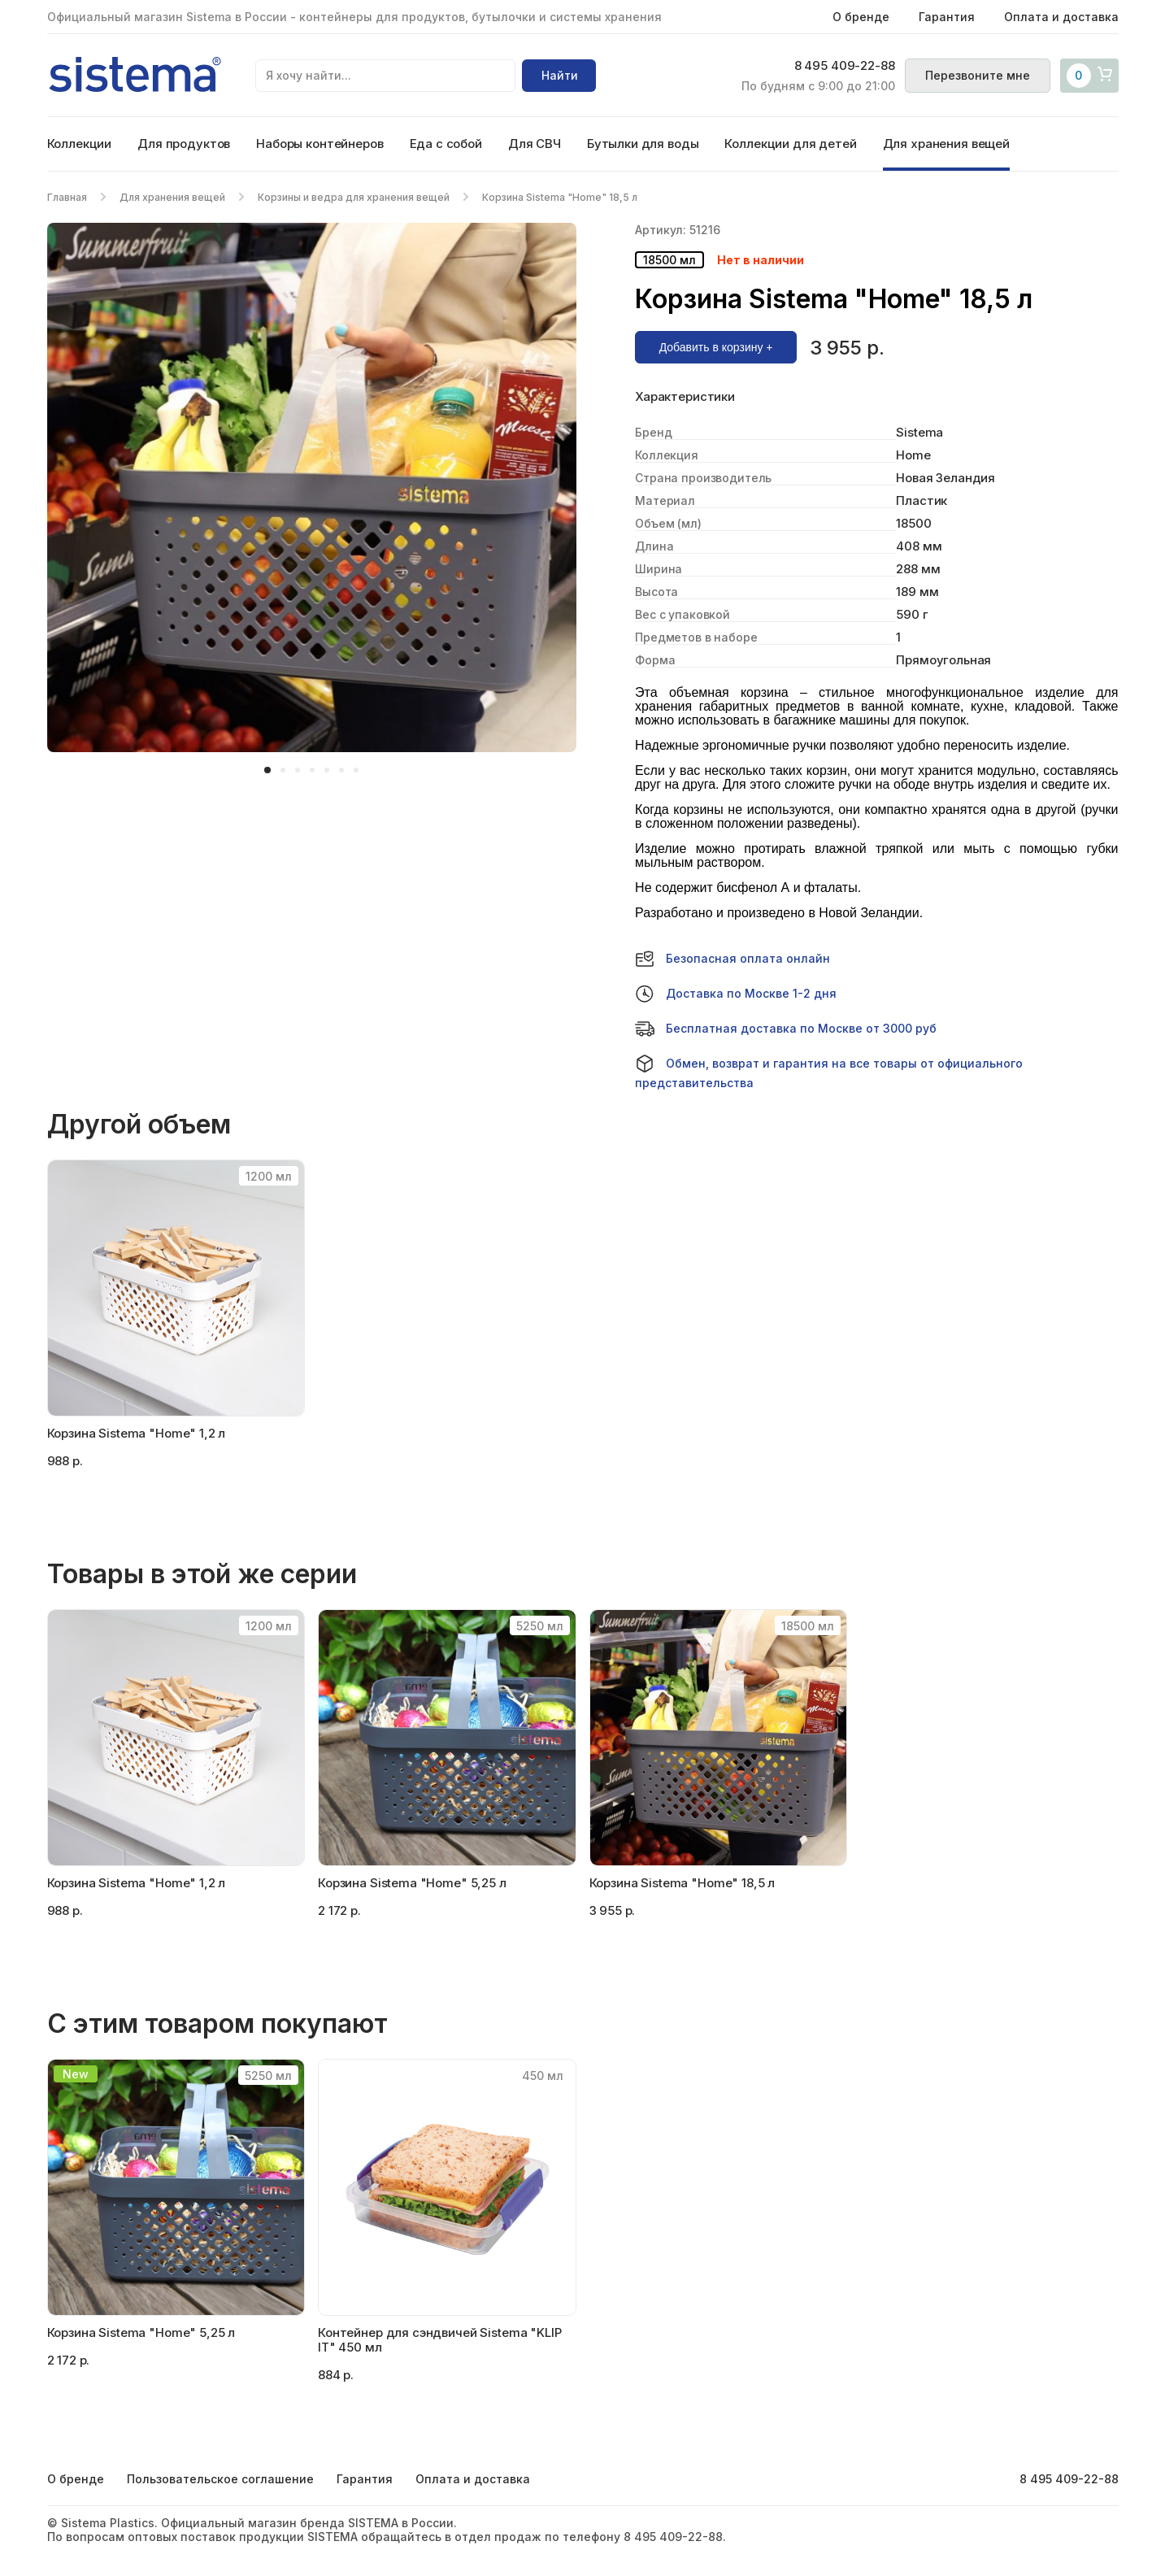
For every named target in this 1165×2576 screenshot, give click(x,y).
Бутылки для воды (643, 143)
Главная (67, 197)
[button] (267, 770)
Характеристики (685, 396)
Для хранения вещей (946, 143)
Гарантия (947, 17)
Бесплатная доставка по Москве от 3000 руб (786, 1028)
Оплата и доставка (1061, 17)
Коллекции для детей (790, 143)
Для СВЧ (534, 143)
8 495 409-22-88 (844, 66)
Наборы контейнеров (319, 143)
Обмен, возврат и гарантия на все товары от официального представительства (829, 1072)
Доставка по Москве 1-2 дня (736, 993)
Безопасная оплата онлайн (732, 958)
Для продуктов (183, 143)
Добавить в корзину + (716, 347)
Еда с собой (446, 143)
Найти (559, 75)
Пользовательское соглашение (220, 2479)
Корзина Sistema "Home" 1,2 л (136, 1433)
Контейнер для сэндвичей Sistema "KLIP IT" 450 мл (439, 2340)
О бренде (860, 17)
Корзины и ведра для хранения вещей (354, 197)
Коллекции (79, 143)
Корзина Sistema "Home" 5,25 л (141, 2332)
